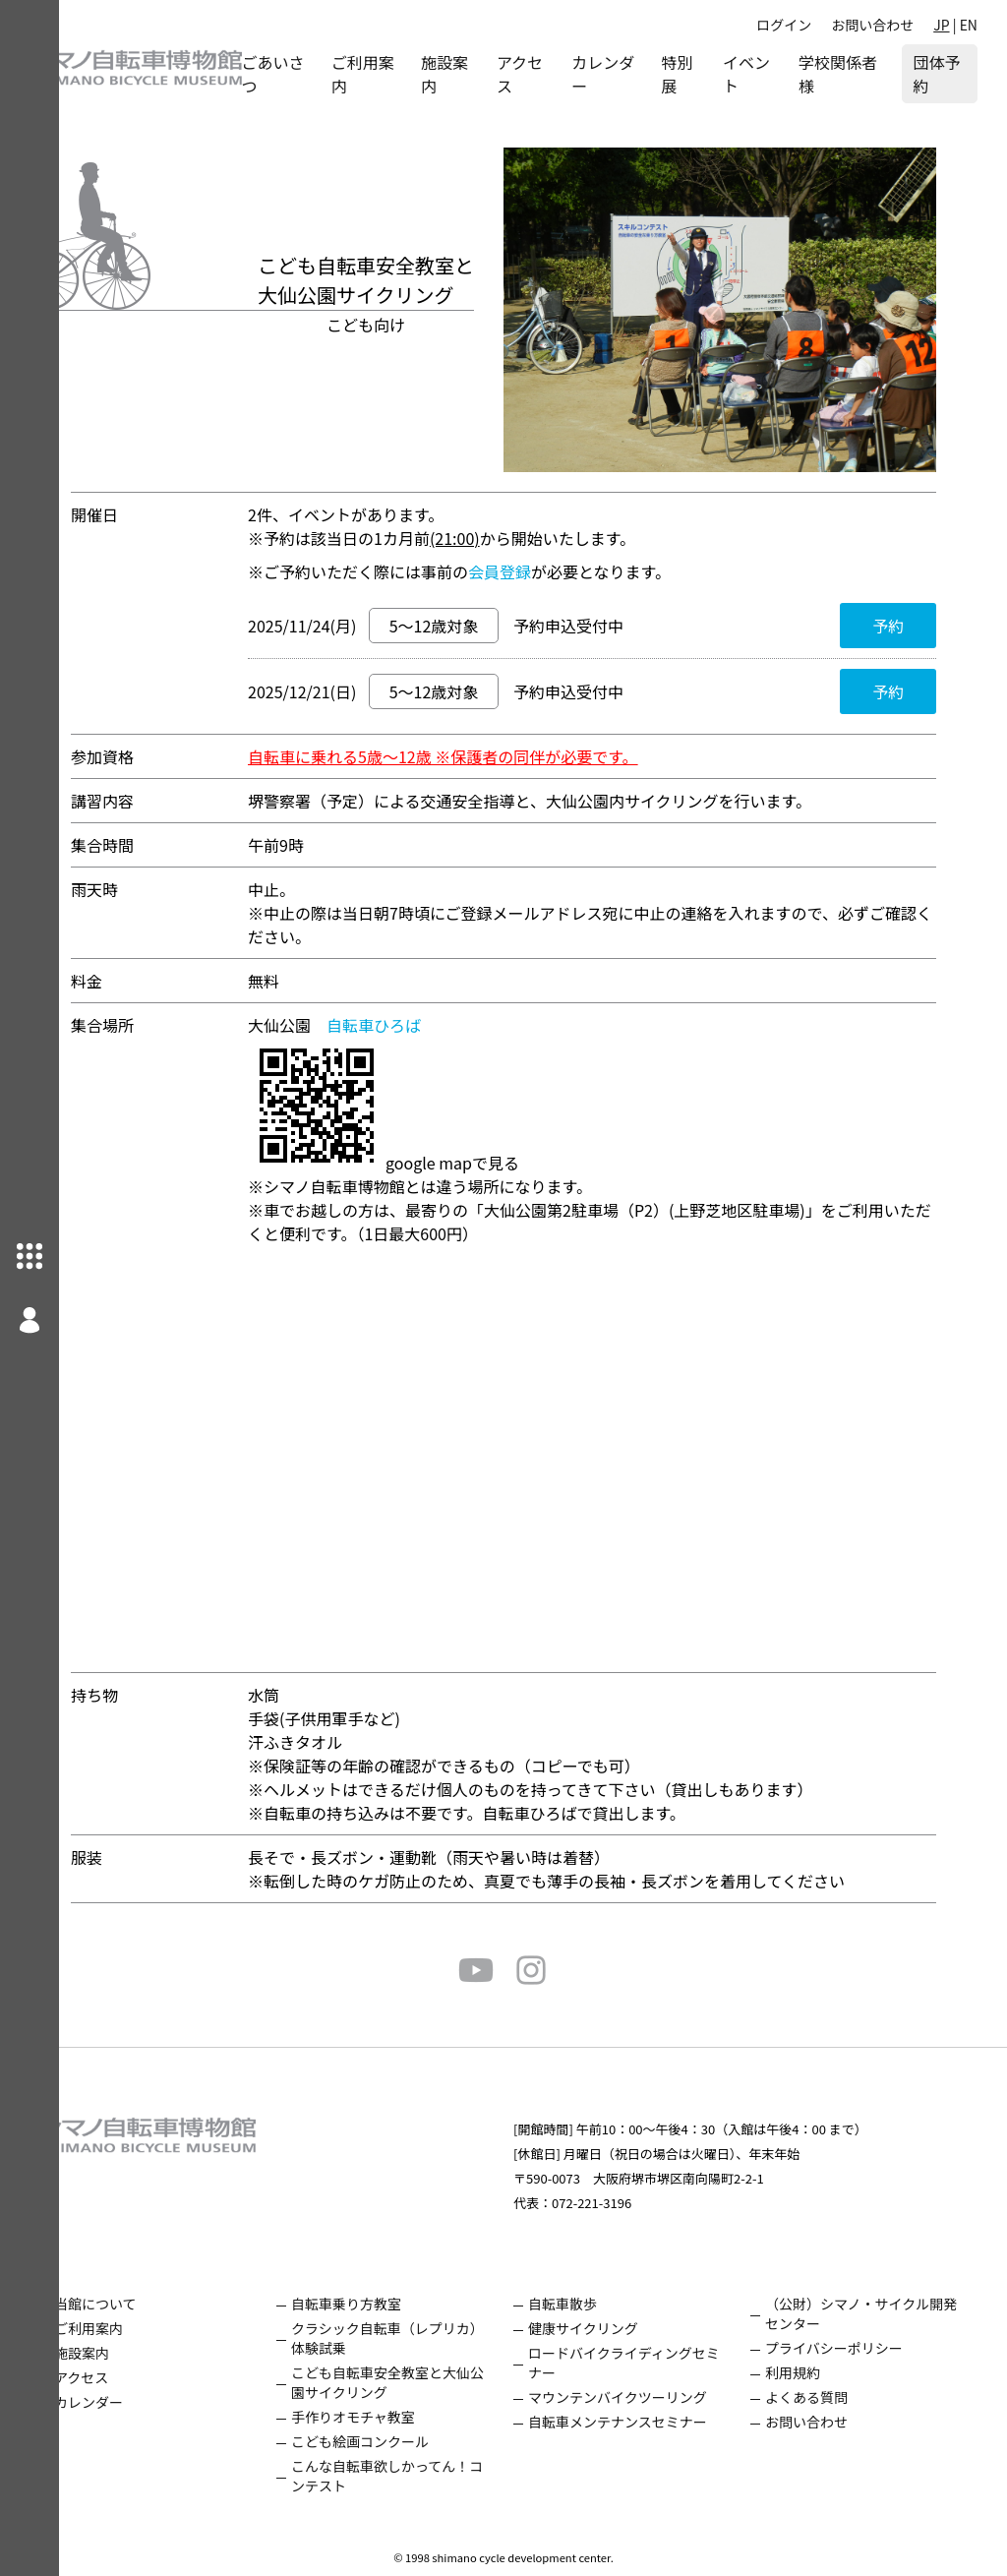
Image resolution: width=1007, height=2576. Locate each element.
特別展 (703, 73)
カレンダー (628, 73)
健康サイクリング (613, 2328)
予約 (917, 625)
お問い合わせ (872, 24)
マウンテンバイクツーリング (647, 2397)
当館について (154, 2303)
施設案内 (488, 73)
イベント (768, 73)
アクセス (558, 73)
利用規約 (807, 2372)
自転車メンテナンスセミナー (647, 2421)
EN (968, 24)
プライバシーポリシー (849, 2348)
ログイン (783, 24)
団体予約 (936, 73)
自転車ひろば (403, 1025)
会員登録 (529, 571)
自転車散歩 (592, 2303)
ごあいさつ (323, 73)
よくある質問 (821, 2397)
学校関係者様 (845, 73)
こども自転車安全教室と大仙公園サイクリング (424, 2382)
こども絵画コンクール (404, 2441)
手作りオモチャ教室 (397, 2416)
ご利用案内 (406, 73)
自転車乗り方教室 (390, 2303)
